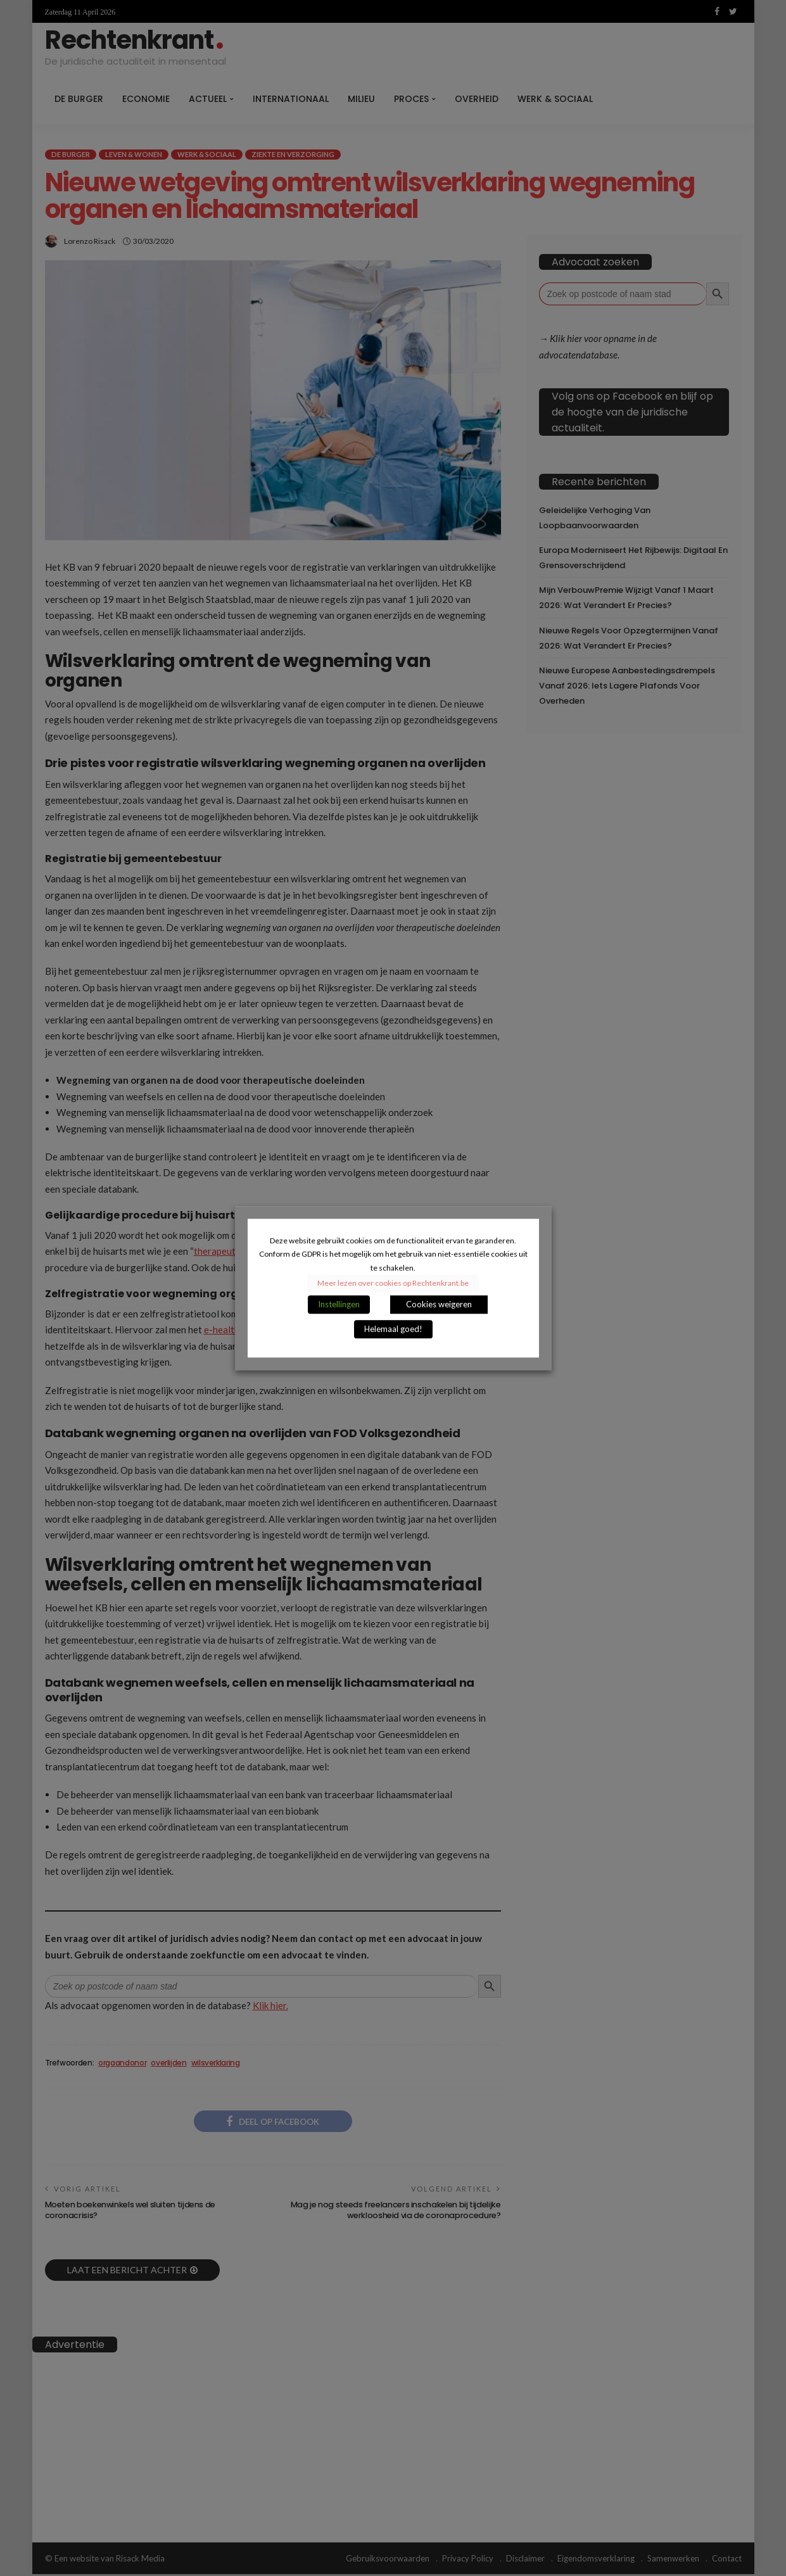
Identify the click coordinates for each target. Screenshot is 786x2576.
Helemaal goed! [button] (393, 1329)
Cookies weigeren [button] (439, 1304)
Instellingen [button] (339, 1304)
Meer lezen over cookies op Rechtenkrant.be (393, 1283)
